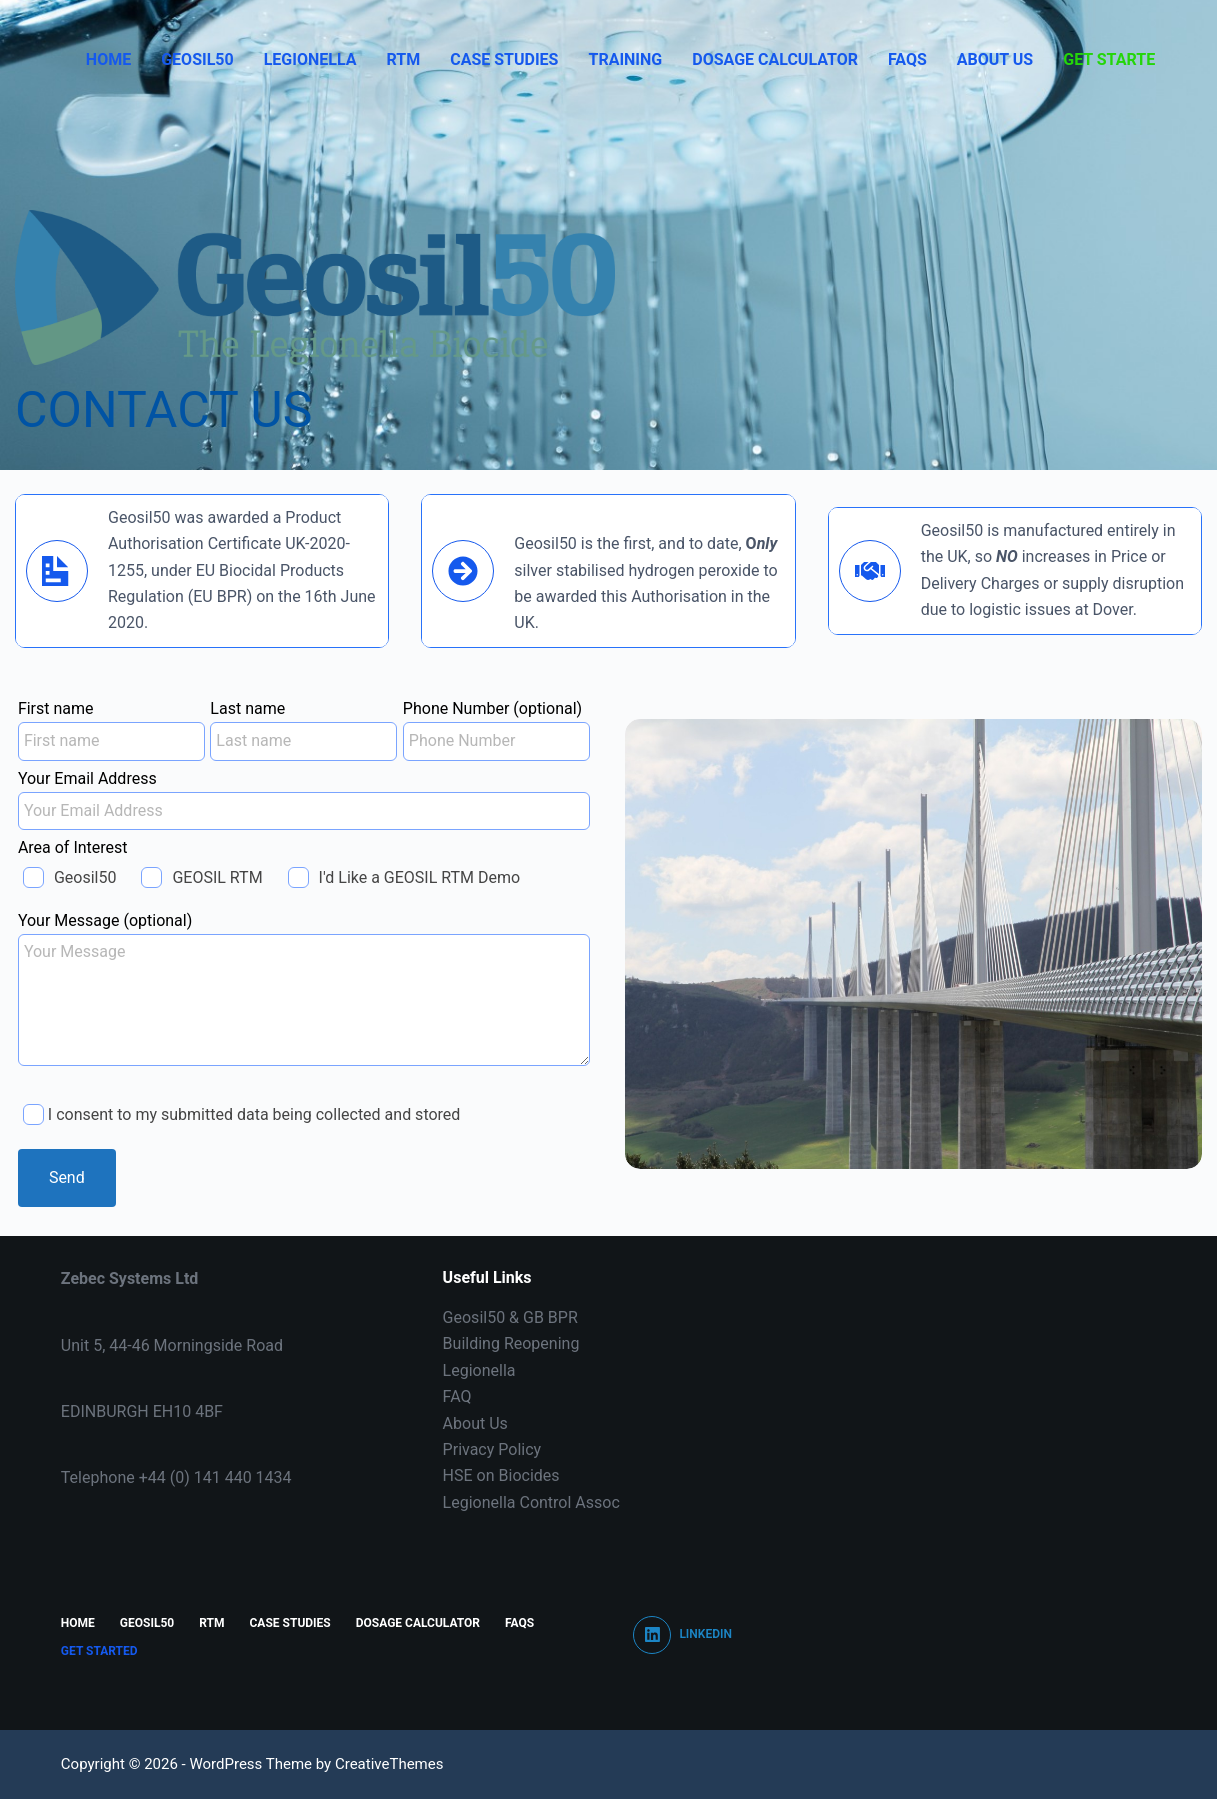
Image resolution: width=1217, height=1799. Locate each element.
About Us (995, 59)
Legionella (310, 59)
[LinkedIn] (682, 1635)
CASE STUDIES (504, 59)
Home (108, 59)
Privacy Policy (492, 1449)
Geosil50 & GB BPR (510, 1317)
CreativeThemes (389, 1764)
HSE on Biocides (501, 1475)
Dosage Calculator (775, 59)
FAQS (907, 59)
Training (625, 59)
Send (67, 1177)
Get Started (1114, 59)
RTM (403, 59)
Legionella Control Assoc (531, 1502)
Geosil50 (197, 59)
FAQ (457, 1396)
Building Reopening (511, 1343)
